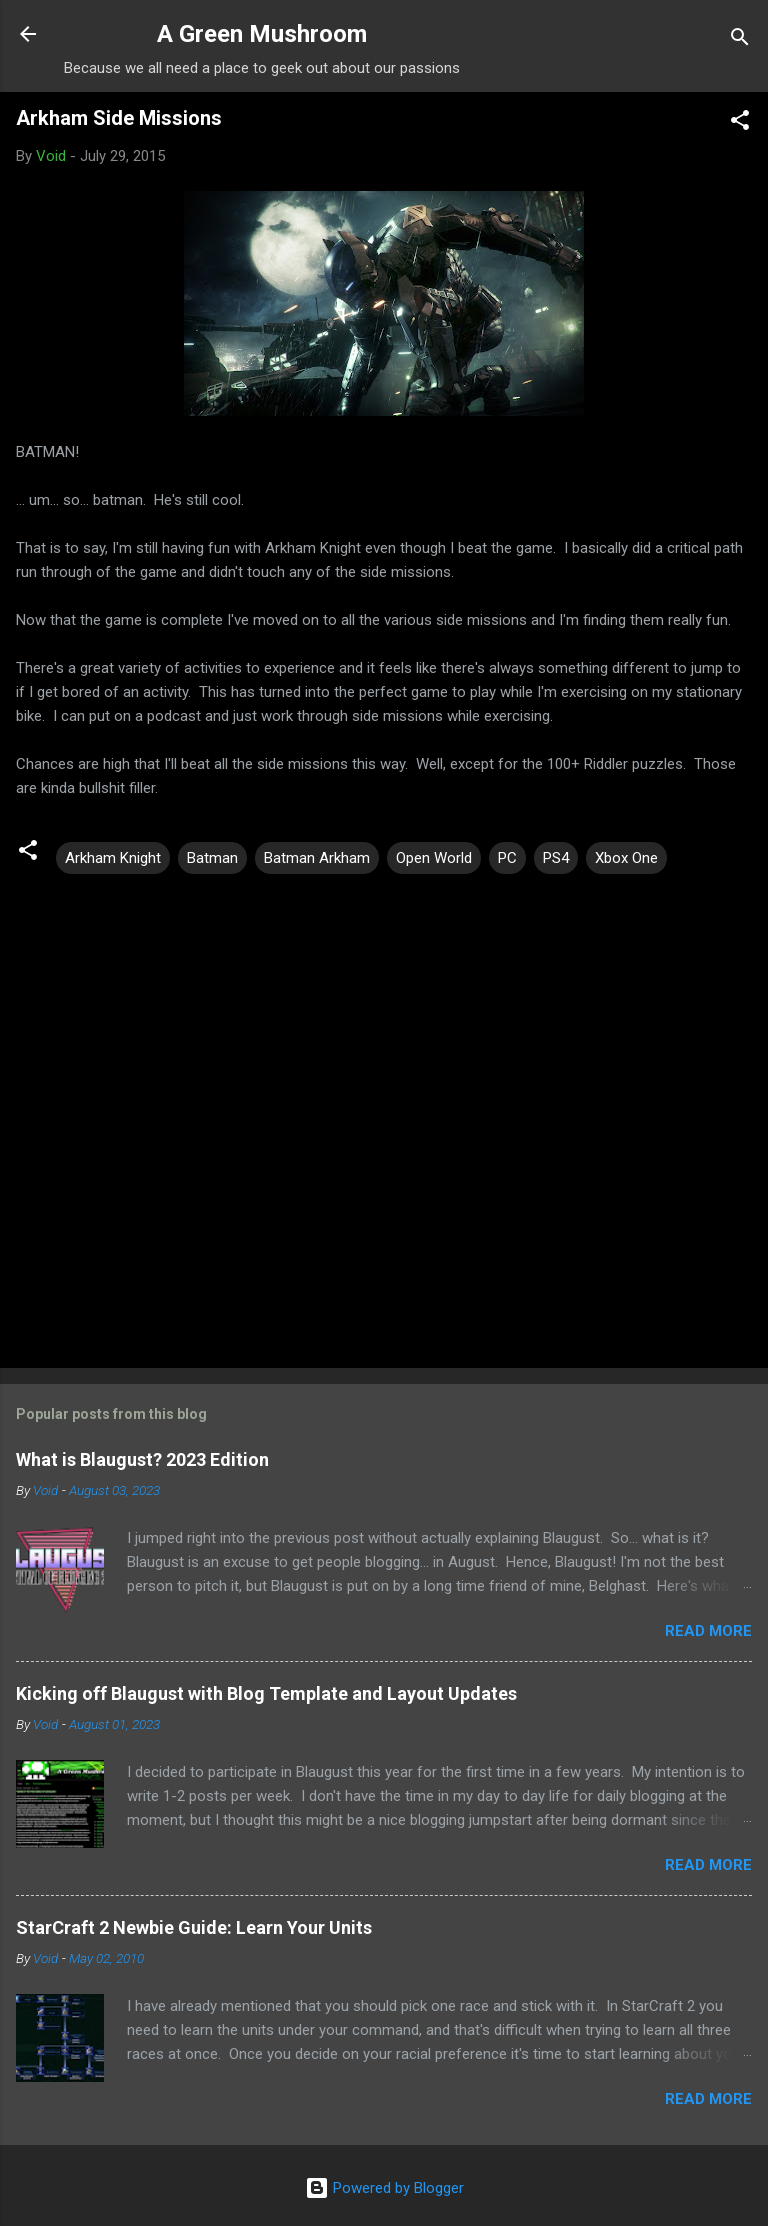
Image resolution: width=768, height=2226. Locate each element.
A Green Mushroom (262, 34)
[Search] (740, 40)
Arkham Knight (113, 858)
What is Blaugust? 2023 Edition (142, 1459)
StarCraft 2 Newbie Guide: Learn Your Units (194, 1927)
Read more (708, 1631)
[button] (740, 123)
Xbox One (626, 858)
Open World (434, 858)
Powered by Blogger (384, 2188)
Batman (212, 858)
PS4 (556, 858)
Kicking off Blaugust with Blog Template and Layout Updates (266, 1693)
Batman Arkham (317, 858)
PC (507, 858)
